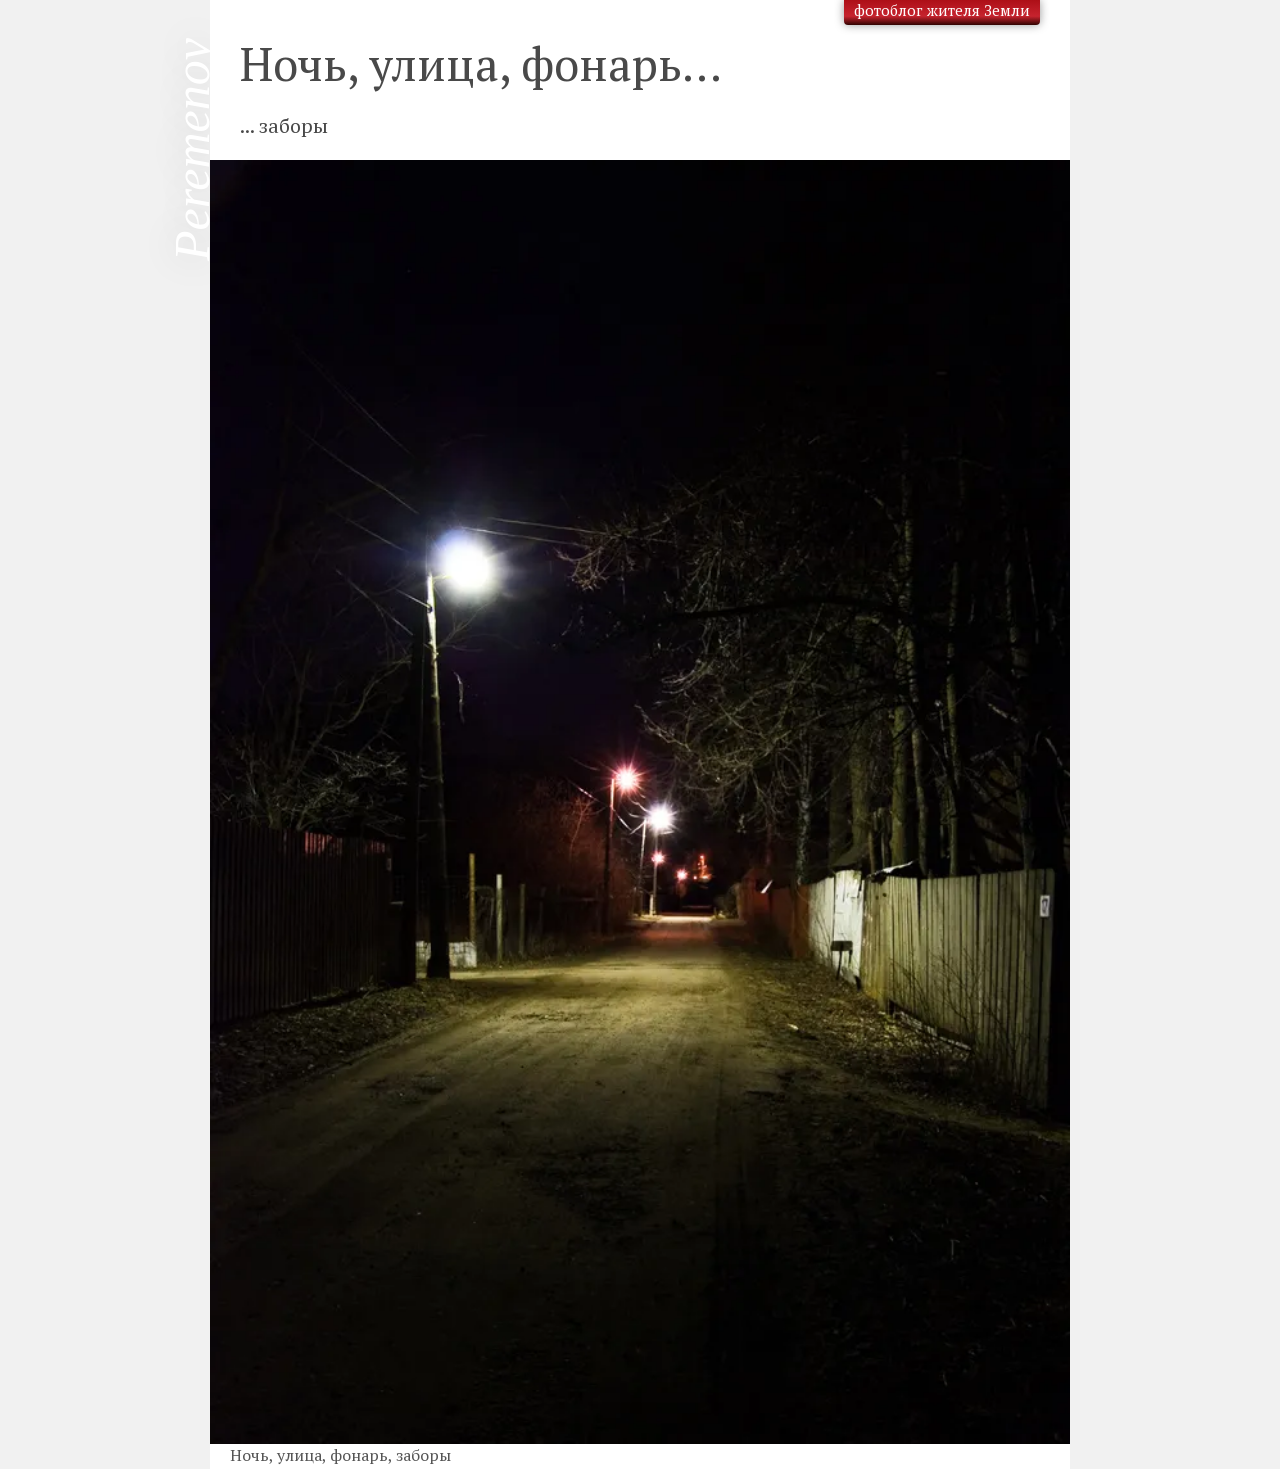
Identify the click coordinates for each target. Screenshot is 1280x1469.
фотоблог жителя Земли (942, 10)
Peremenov (192, 149)
